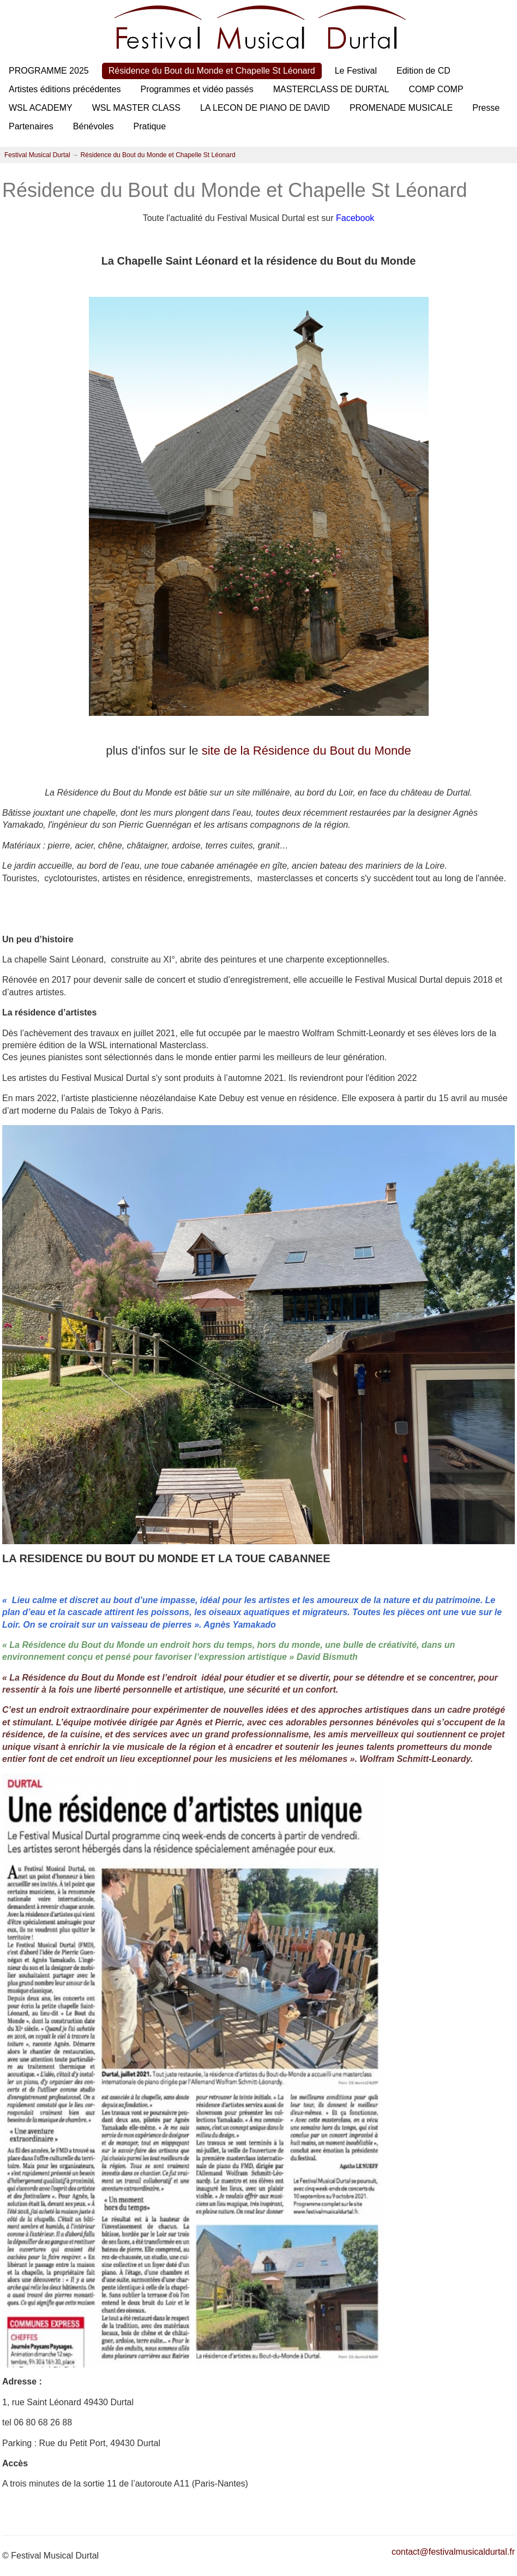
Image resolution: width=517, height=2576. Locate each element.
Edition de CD (423, 70)
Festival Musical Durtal (37, 155)
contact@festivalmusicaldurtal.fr (453, 2551)
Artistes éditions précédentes (65, 89)
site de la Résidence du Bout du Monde (306, 750)
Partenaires (31, 126)
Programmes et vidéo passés (196, 89)
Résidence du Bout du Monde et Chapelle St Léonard (212, 70)
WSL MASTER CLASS (136, 107)
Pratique (150, 126)
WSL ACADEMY (41, 107)
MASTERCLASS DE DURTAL (331, 89)
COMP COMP (435, 89)
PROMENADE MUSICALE (401, 107)
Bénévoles (93, 126)
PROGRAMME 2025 (49, 70)
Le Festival (356, 70)
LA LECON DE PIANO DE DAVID (265, 107)
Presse (486, 107)
